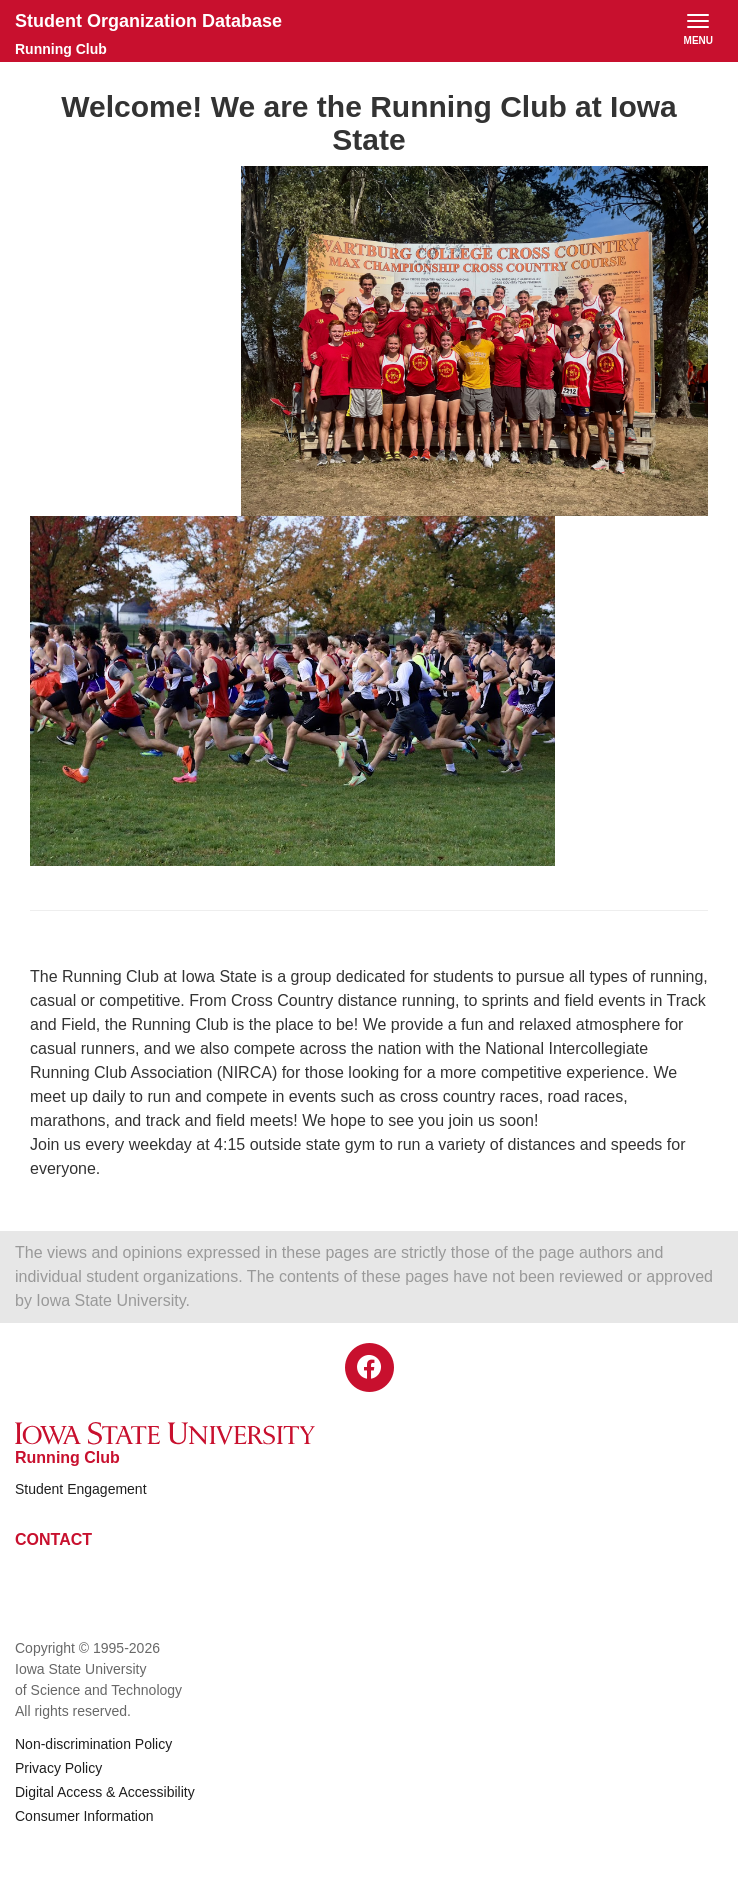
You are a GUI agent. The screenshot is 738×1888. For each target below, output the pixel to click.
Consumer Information (84, 1816)
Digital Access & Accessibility (105, 1792)
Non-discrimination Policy (93, 1744)
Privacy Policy (58, 1768)
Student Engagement (81, 1489)
